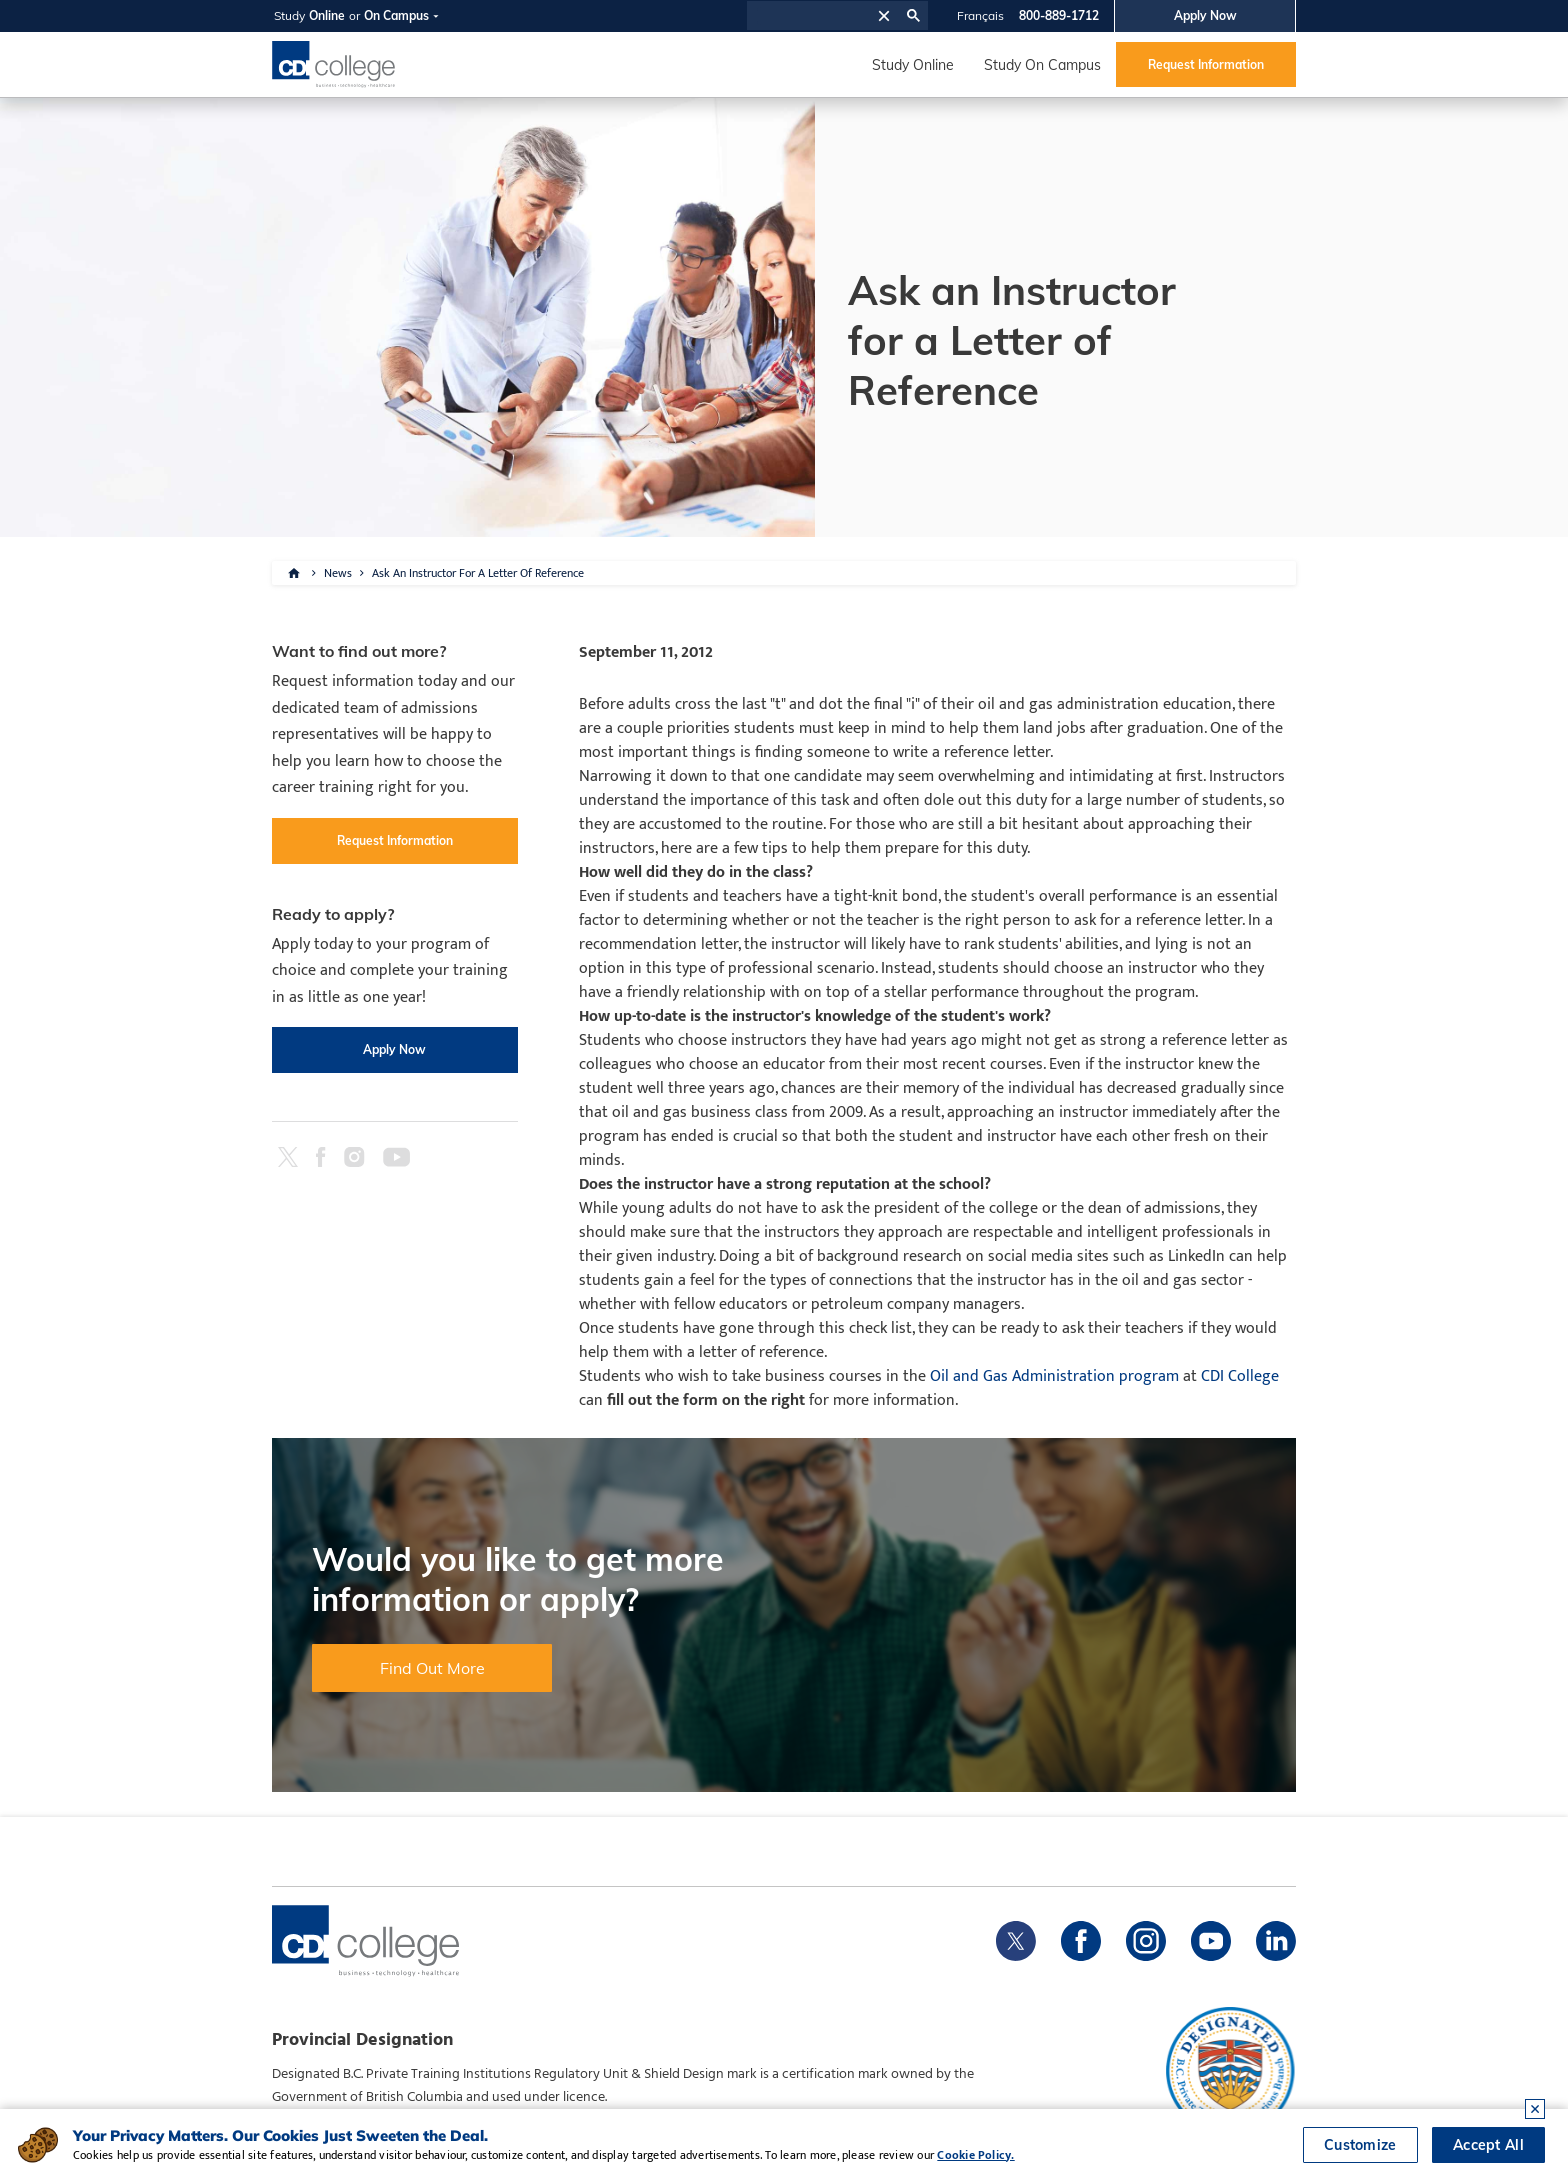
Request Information (1206, 64)
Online (327, 15)
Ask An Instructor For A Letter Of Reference (478, 573)
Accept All (1488, 2145)
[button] (884, 15)
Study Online (913, 65)
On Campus (396, 15)
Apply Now (1205, 15)
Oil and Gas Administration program (1054, 1376)
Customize (1360, 2145)
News (338, 573)
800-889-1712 (1059, 15)
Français (980, 15)
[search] (809, 16)
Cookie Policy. (975, 2155)
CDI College (1240, 1376)
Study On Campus (1042, 65)
